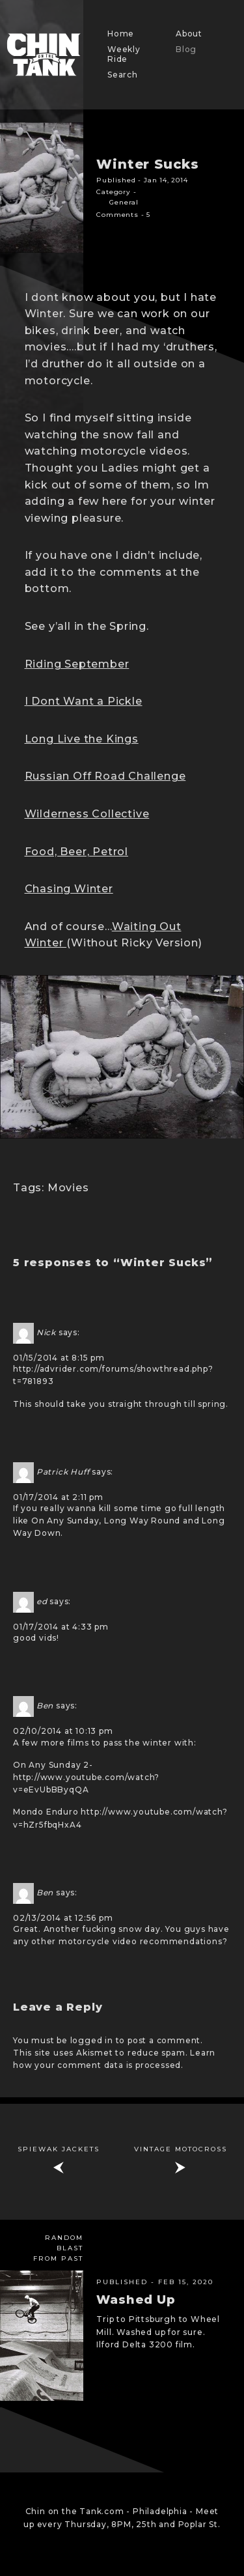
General (124, 202)
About (189, 33)
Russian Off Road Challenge (105, 776)
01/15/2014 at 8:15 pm (59, 1358)
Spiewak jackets (59, 2149)
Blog (186, 49)
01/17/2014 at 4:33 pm (61, 1627)
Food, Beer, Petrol (76, 851)
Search (122, 74)
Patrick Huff (63, 1472)
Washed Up (135, 2300)
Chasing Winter (69, 889)
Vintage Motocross (180, 2149)
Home (120, 33)
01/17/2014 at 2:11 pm (58, 1497)
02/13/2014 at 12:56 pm (63, 1918)
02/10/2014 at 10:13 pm (63, 1731)
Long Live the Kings (82, 739)
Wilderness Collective (87, 814)
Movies (68, 1188)
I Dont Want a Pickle (83, 701)
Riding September (77, 664)
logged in (91, 2040)
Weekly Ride (124, 53)
